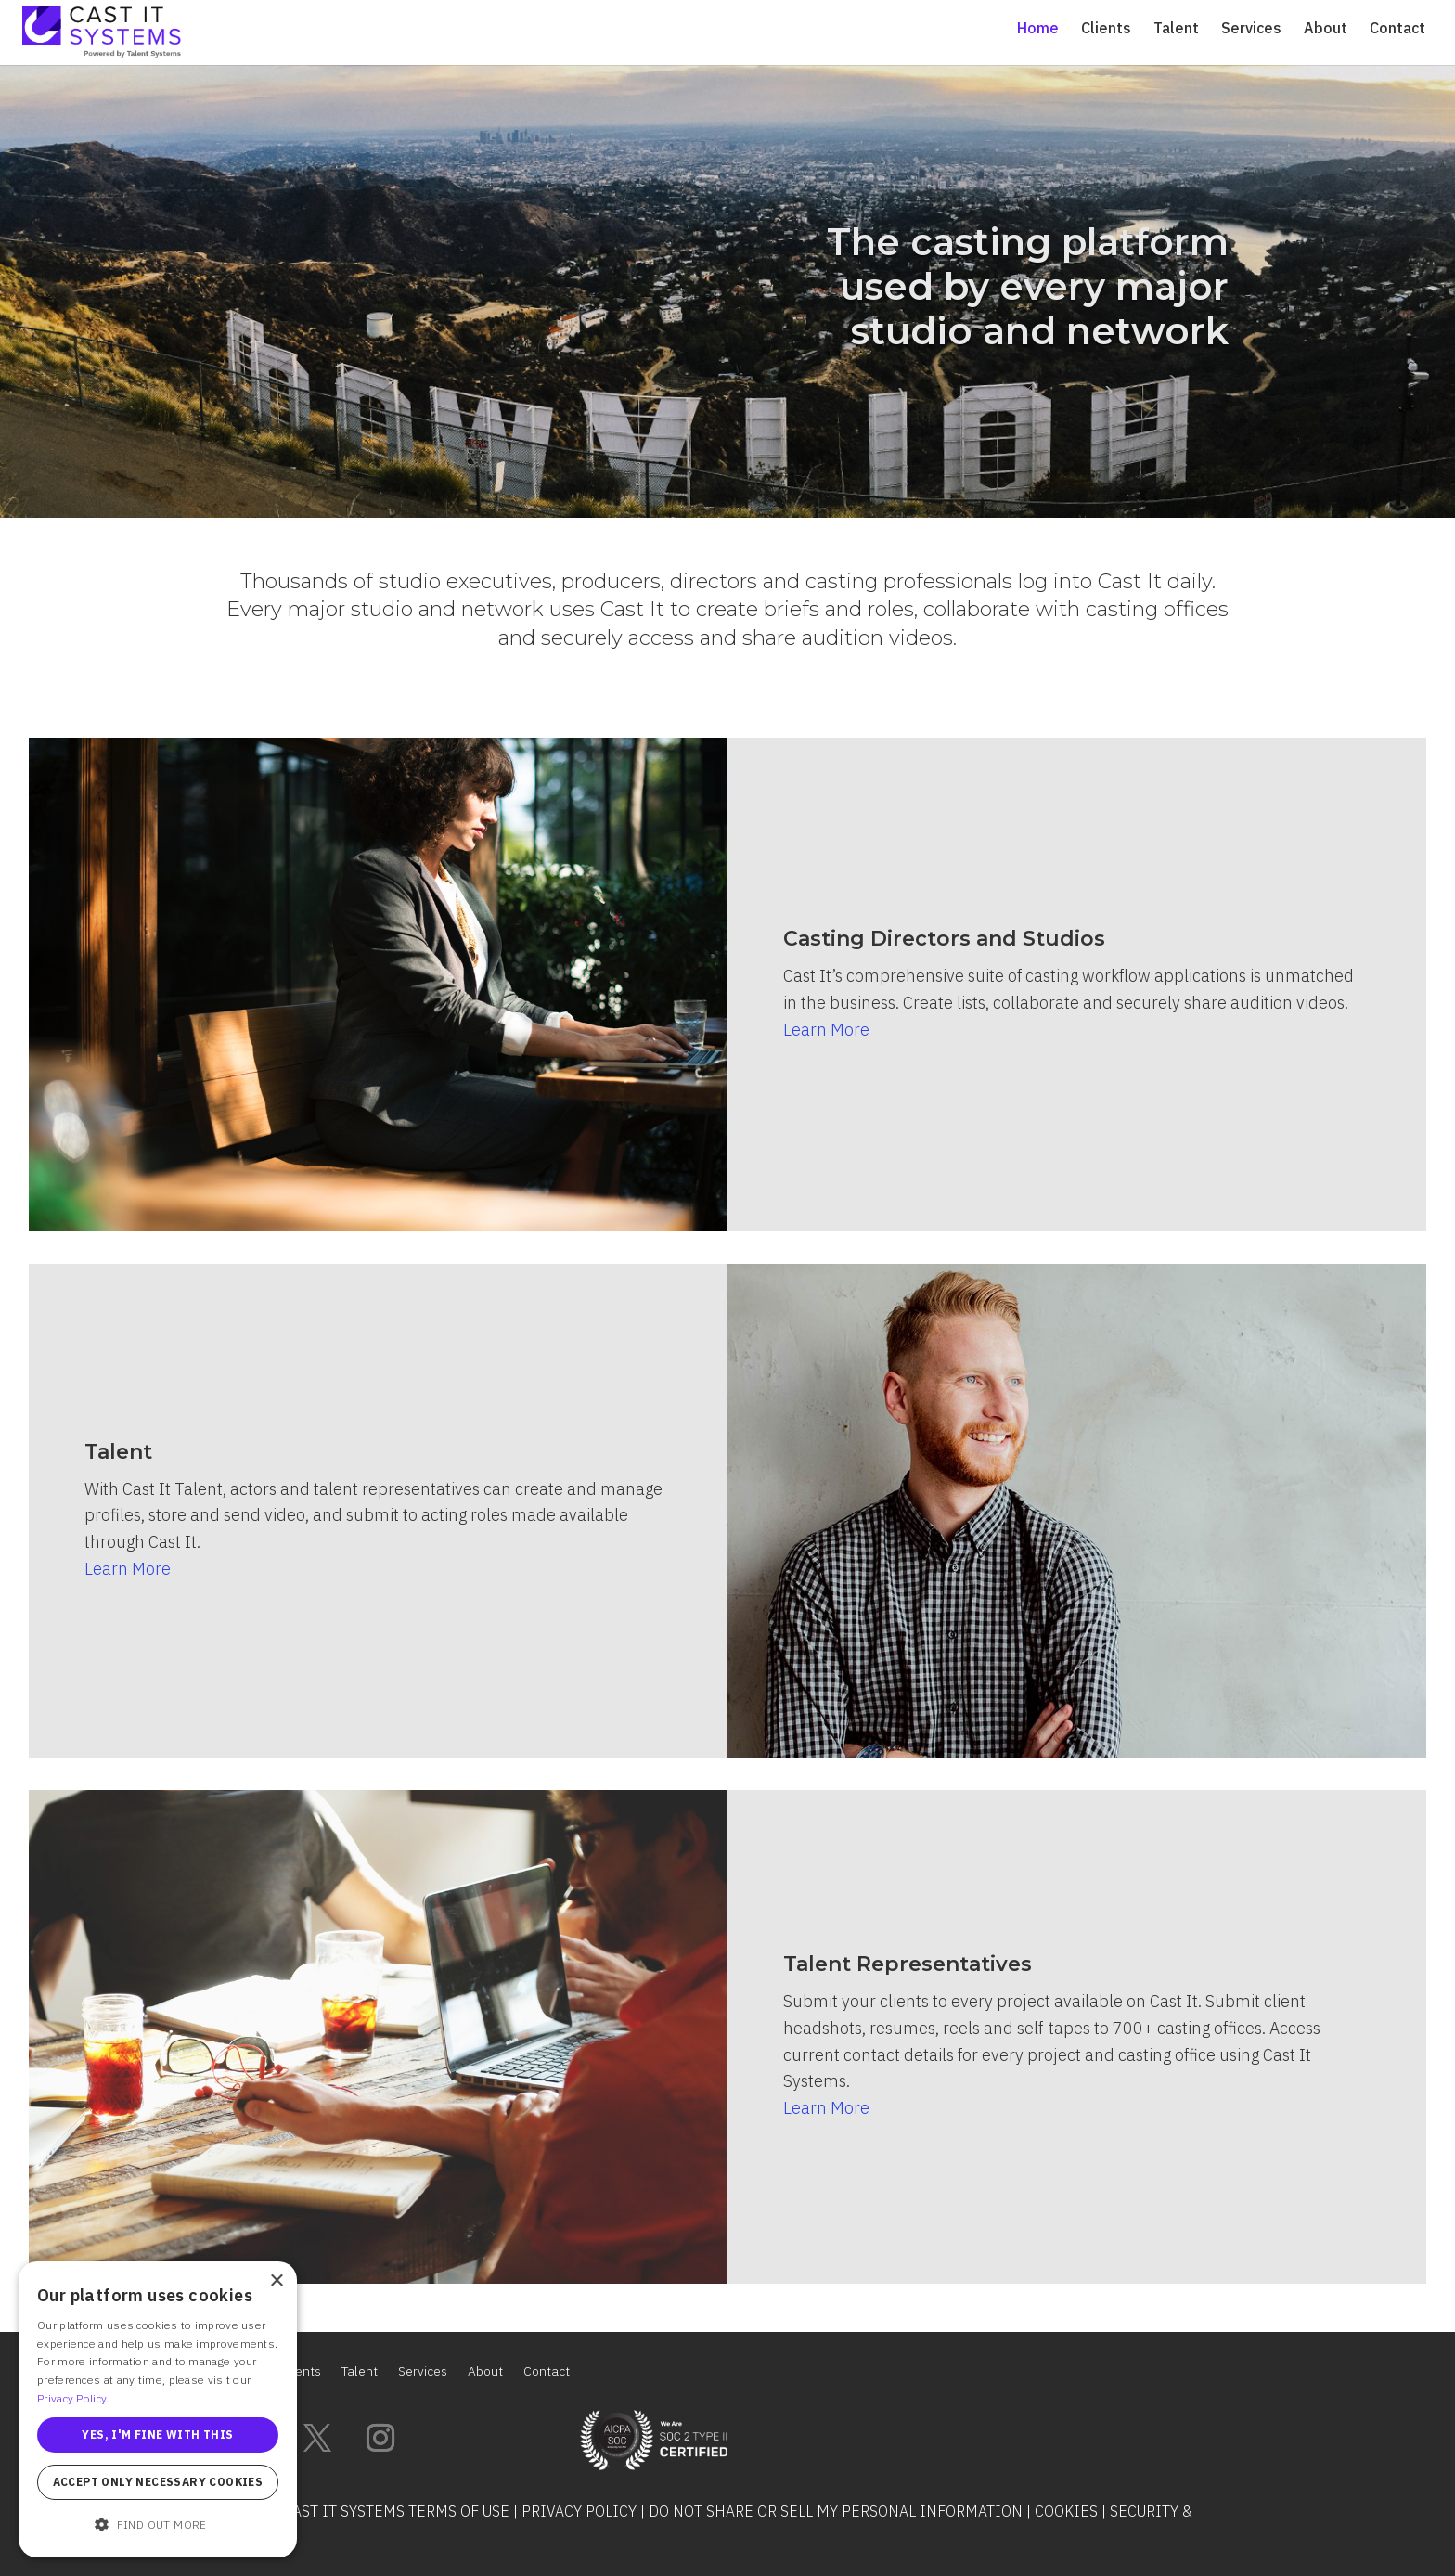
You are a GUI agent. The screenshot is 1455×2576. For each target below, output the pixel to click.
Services (1251, 29)
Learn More (826, 1029)
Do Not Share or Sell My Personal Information (836, 2511)
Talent (1176, 29)
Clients (1106, 29)
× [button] (276, 2281)
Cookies (1066, 2511)
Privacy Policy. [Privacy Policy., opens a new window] (73, 2398)
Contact (1397, 29)
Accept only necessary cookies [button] (158, 2482)
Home (1038, 29)
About (1325, 29)
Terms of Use (458, 2511)
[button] (157, 2525)
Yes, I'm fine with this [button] (157, 2434)
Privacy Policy (579, 2511)
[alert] (158, 2409)
